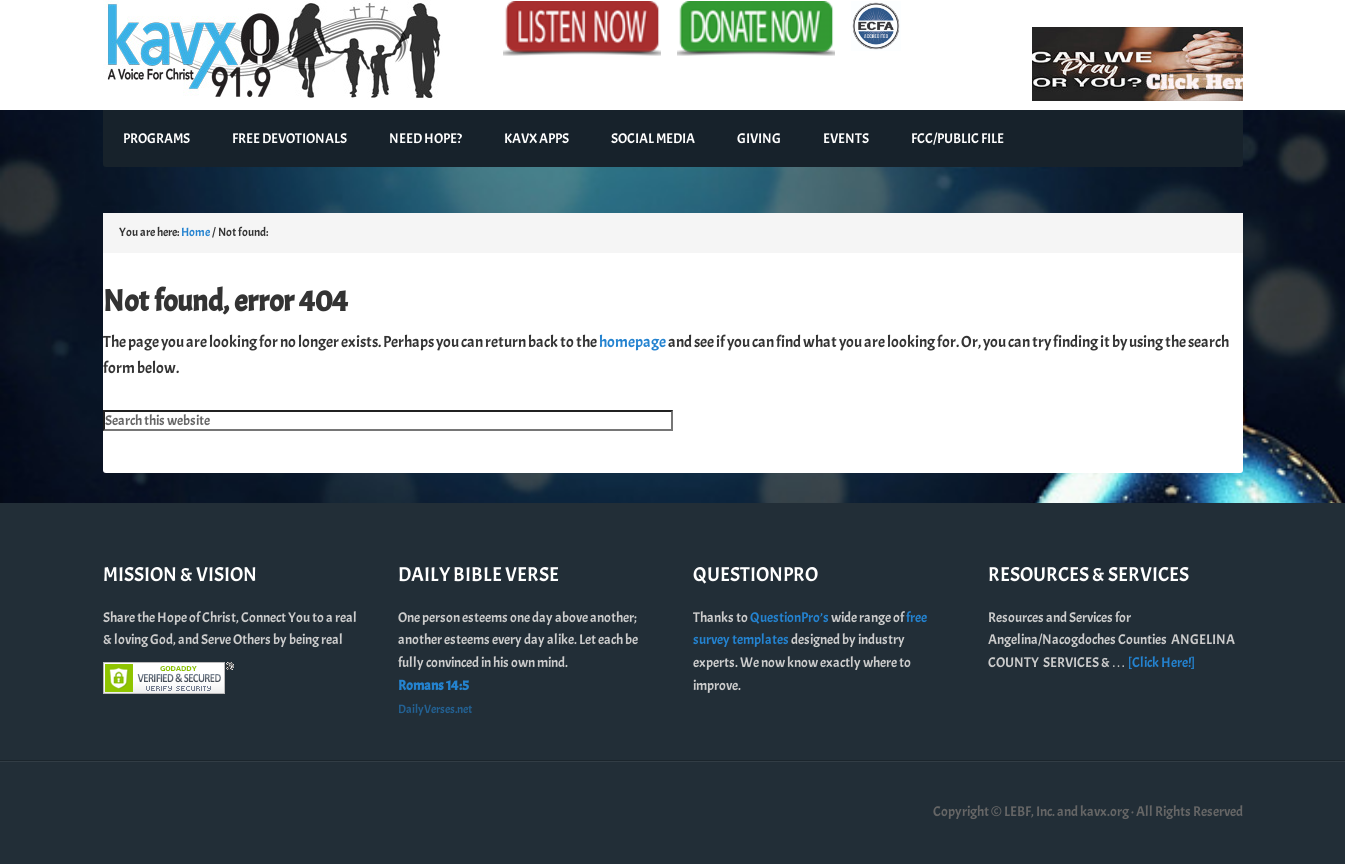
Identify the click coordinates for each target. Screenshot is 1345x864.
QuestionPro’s (790, 617)
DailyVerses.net (435, 709)
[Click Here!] (1161, 662)
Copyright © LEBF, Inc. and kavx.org (1032, 811)
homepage (632, 342)
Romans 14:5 (433, 685)
